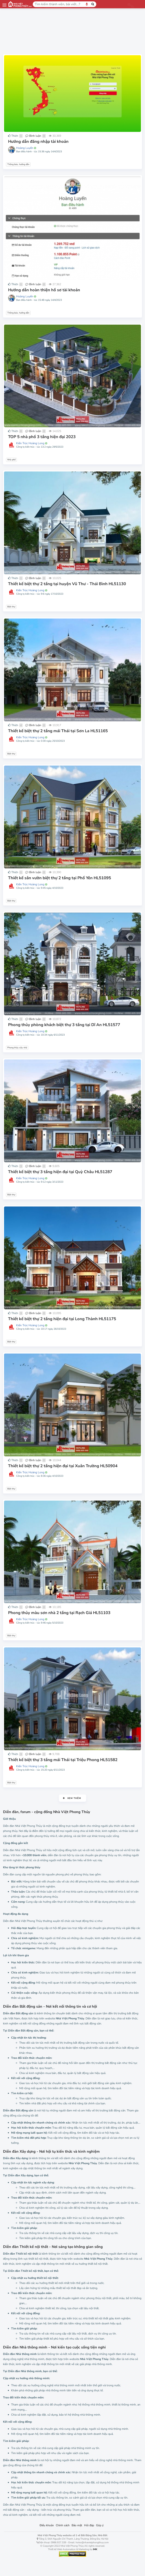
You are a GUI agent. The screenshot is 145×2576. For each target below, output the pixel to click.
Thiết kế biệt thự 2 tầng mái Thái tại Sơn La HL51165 (58, 731)
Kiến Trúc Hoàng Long (30, 443)
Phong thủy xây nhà (17, 1047)
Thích (13, 136)
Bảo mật (77, 2525)
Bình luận (33, 136)
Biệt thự (11, 606)
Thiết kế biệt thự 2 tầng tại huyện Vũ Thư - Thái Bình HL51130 (67, 584)
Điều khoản (47, 2525)
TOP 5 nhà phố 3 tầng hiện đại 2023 (42, 437)
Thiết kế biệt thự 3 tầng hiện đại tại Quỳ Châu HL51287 (60, 1172)
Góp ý (100, 2525)
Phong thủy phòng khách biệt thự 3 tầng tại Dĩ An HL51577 (64, 1024)
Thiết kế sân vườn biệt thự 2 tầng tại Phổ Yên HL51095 (59, 878)
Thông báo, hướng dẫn (18, 164)
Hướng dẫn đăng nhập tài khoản (38, 141)
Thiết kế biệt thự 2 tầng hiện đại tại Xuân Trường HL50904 (62, 1466)
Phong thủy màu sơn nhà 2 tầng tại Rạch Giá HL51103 (59, 1612)
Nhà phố (11, 459)
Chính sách (63, 2525)
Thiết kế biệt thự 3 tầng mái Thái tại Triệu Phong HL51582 (62, 1760)
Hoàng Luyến (24, 148)
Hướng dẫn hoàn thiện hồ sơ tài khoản (44, 290)
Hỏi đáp (89, 2525)
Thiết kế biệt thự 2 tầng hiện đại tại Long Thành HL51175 (62, 1319)
